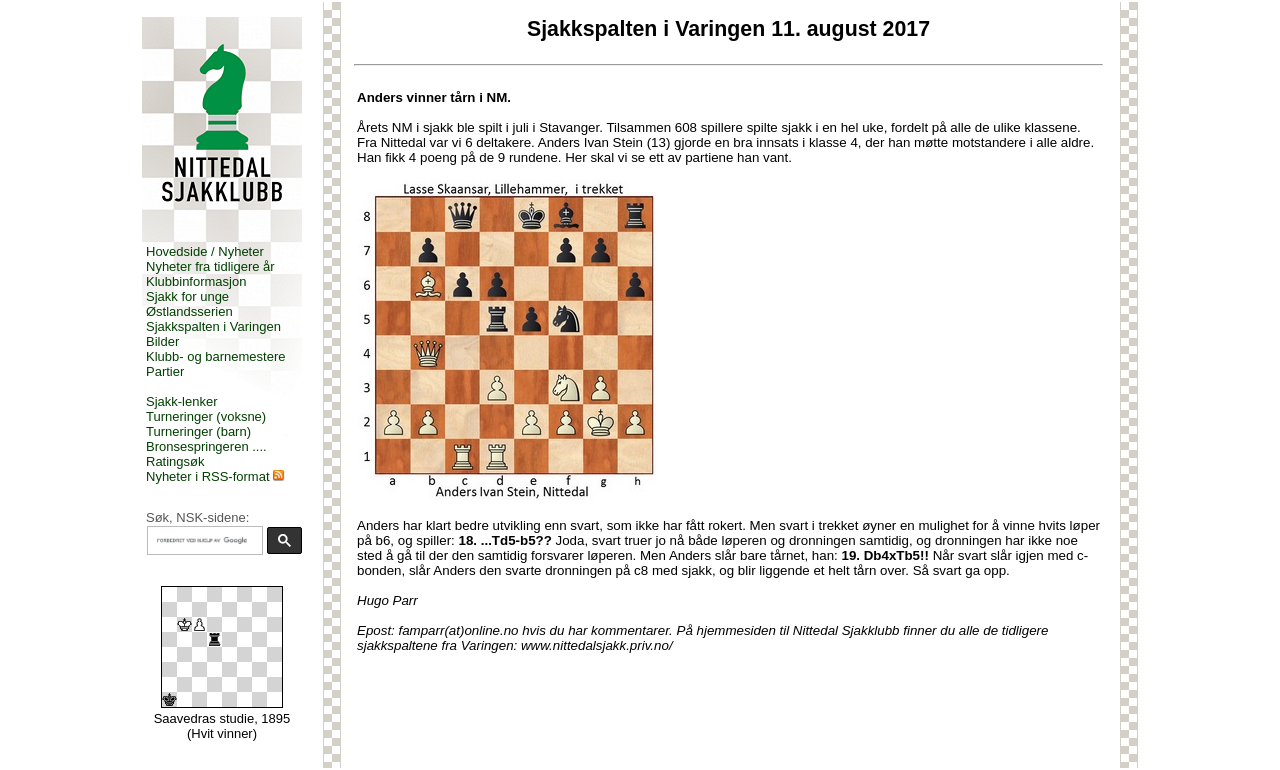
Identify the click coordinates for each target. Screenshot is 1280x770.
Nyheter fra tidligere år (210, 266)
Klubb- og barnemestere (215, 356)
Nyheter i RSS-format (208, 476)
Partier (165, 371)
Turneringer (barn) (198, 431)
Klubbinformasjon (196, 281)
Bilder (162, 341)
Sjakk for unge (187, 296)
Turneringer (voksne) (206, 416)
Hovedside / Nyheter (205, 251)
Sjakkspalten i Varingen (213, 326)
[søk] (203, 541)
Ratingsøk (175, 461)
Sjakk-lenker (182, 401)
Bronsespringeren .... (206, 446)
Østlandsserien (189, 311)
